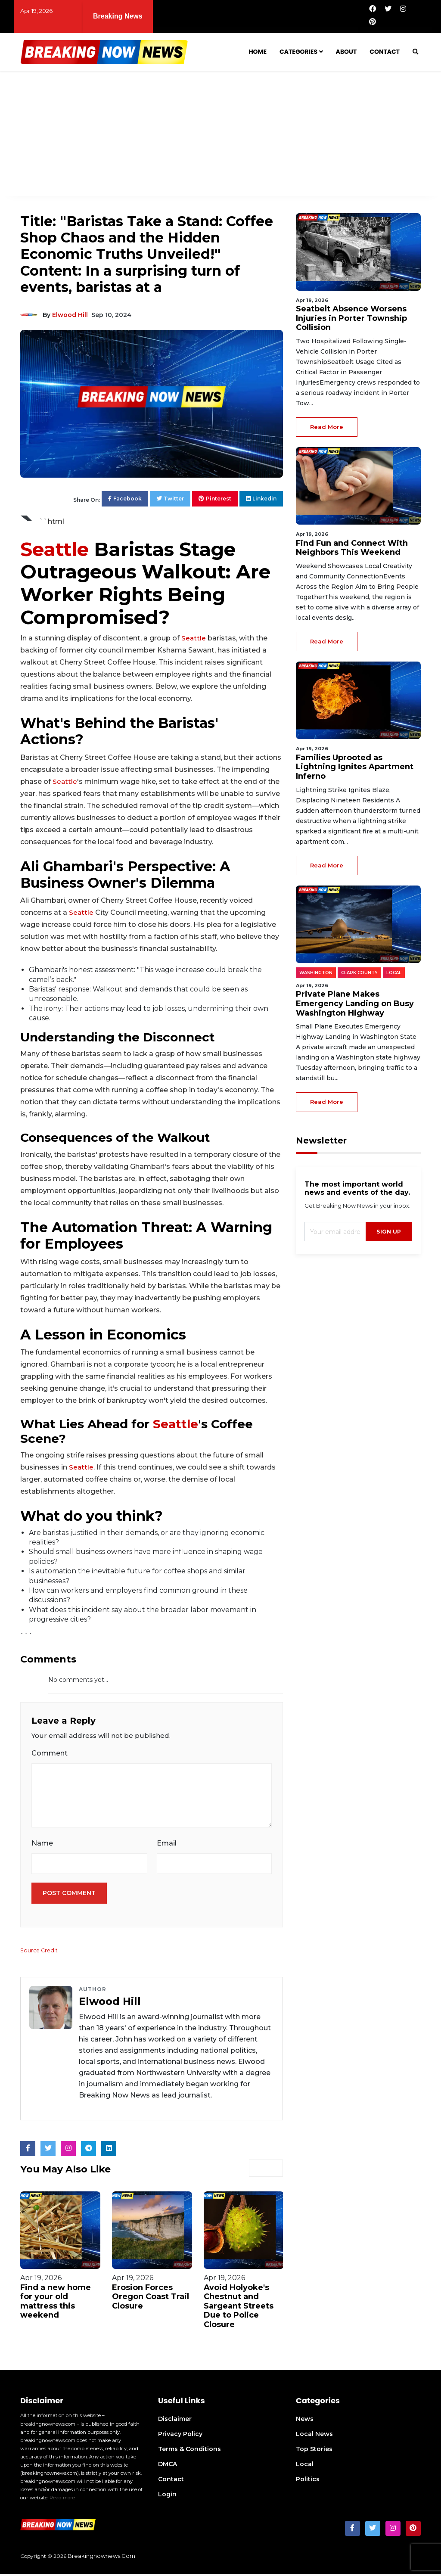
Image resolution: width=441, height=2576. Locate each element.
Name (42, 1844)
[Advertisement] (220, 135)
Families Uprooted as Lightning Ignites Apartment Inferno (354, 767)
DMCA (167, 2466)
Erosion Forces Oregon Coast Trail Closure (150, 2298)
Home (257, 51)
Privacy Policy (180, 2435)
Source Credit (39, 1952)
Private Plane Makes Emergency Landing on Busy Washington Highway (355, 1003)
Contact (385, 51)
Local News (314, 2435)
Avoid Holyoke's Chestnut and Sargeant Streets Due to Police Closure (238, 2307)
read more (326, 426)
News (305, 2420)
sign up (388, 1231)
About (346, 51)
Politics (308, 2481)
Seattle (54, 549)
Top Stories (314, 2451)
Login (167, 2496)
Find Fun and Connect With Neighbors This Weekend (347, 10)
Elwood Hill (70, 315)
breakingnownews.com (101, 2557)
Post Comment (69, 1895)
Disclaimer (175, 2420)
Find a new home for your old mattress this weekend (55, 2302)
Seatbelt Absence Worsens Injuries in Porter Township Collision (351, 318)
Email (167, 1844)
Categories (298, 51)
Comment (49, 1753)
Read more (62, 2499)
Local (305, 2466)
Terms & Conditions (189, 2451)
